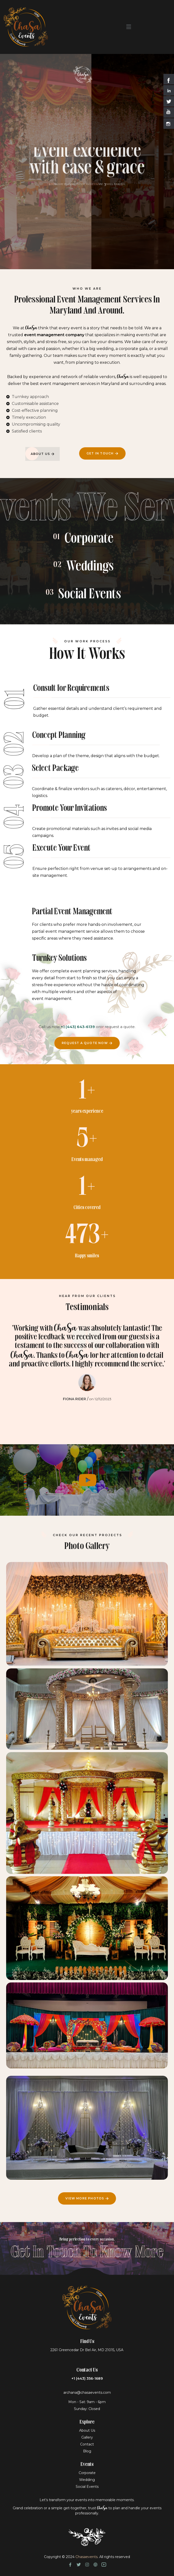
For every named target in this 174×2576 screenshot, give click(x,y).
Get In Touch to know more (87, 2253)
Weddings (90, 567)
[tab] (83, 538)
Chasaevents (86, 2557)
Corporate (89, 539)
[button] (128, 27)
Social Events (89, 595)
